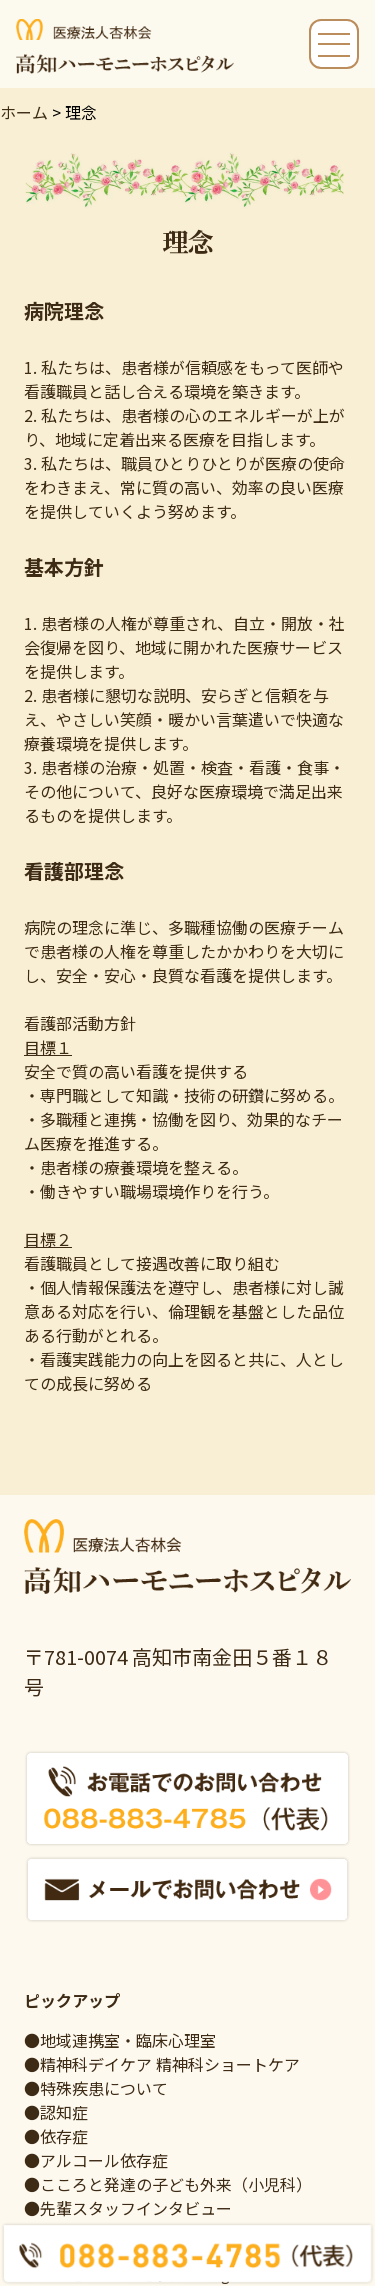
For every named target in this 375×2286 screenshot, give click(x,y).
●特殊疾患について (96, 2088)
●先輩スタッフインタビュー (128, 2208)
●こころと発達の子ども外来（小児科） (168, 2184)
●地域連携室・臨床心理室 (120, 2040)
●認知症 (56, 2112)
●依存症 (56, 2136)
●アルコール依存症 (96, 2160)
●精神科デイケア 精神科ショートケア (162, 2064)
